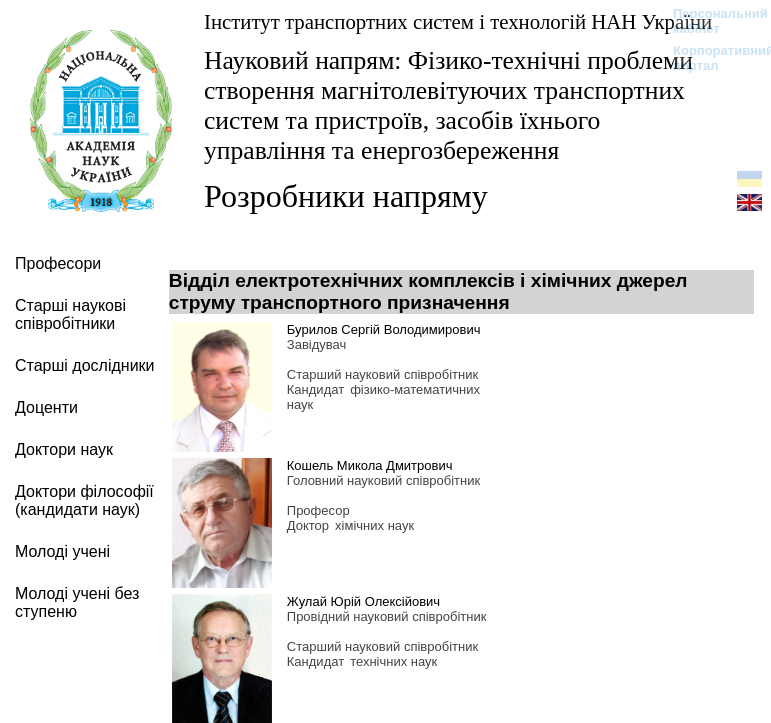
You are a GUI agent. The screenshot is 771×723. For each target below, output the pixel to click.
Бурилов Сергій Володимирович (384, 329)
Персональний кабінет (710, 21)
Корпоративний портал (710, 58)
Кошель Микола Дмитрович (370, 465)
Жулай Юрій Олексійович (363, 601)
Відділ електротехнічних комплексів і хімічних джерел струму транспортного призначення (428, 291)
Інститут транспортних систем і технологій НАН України (458, 21)
